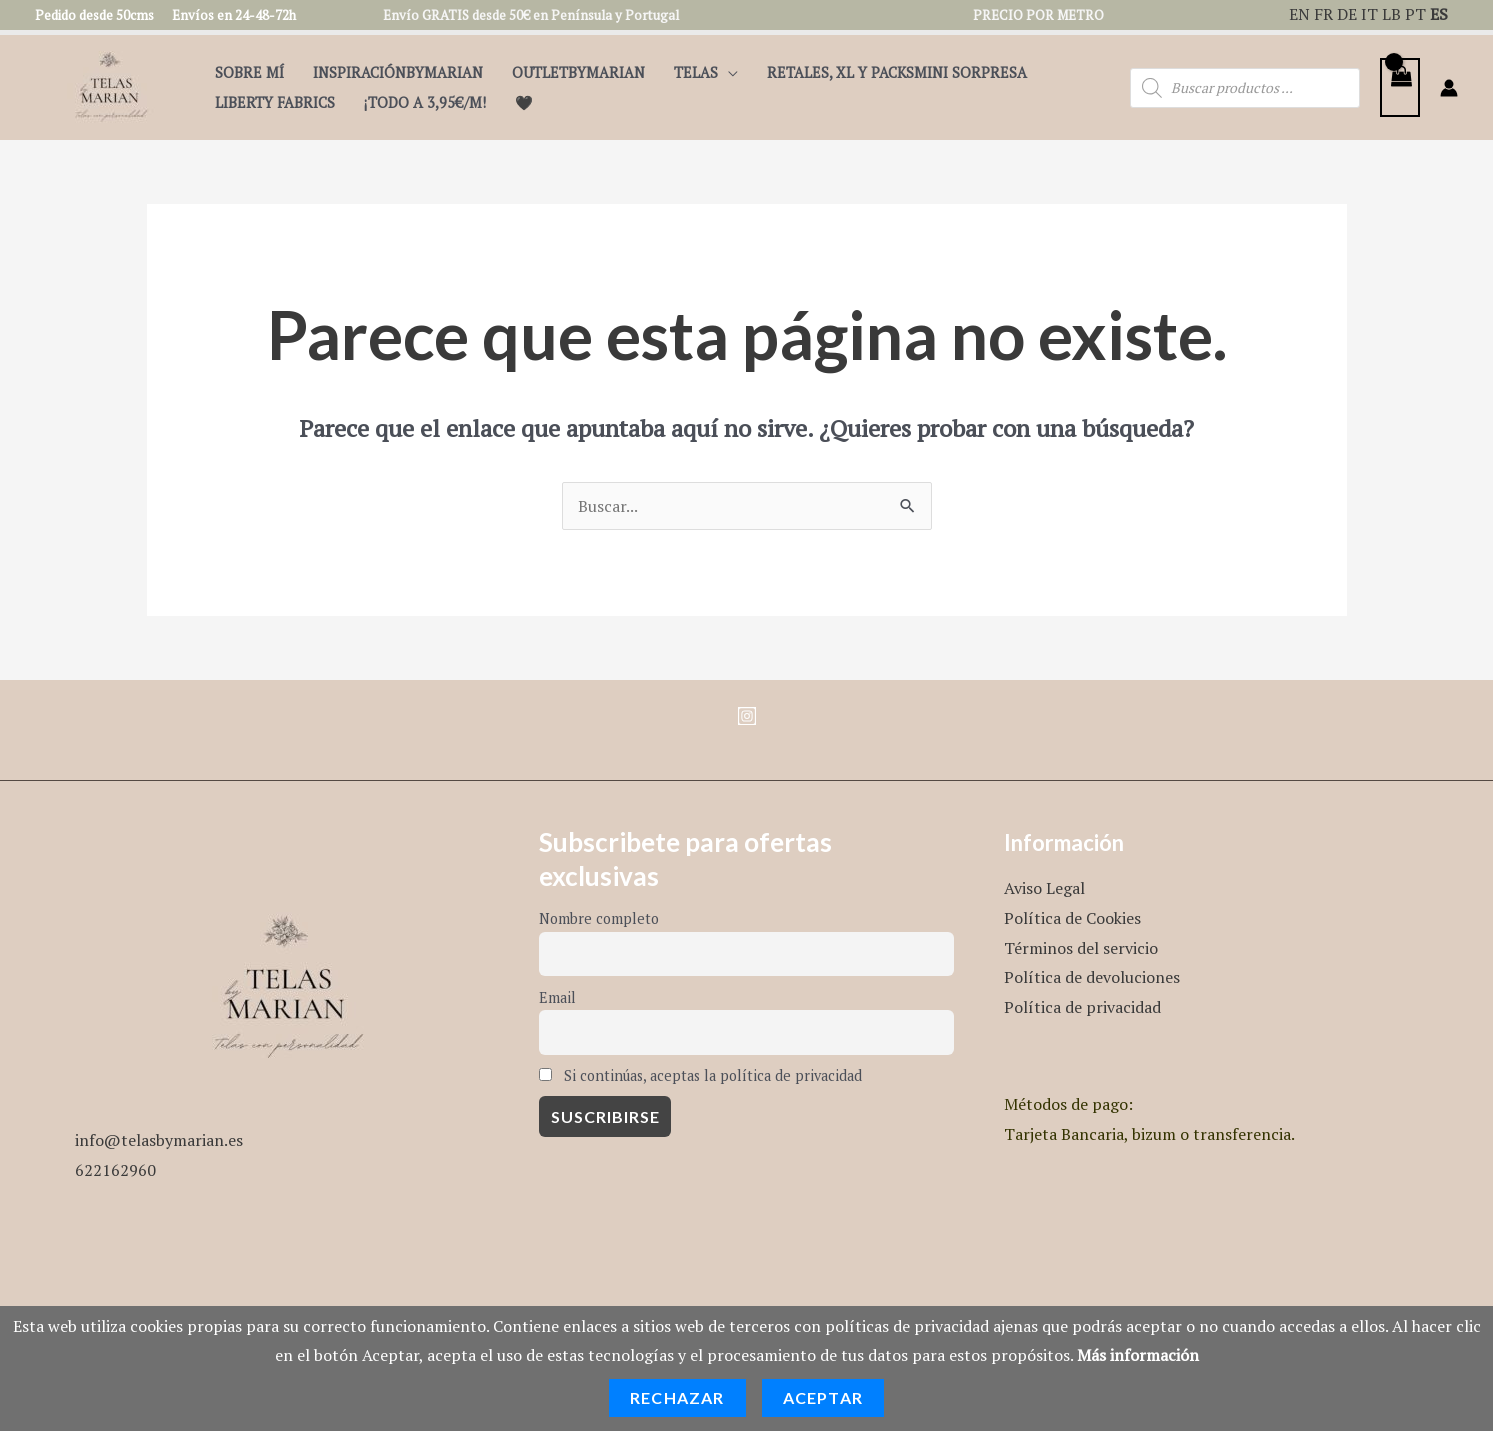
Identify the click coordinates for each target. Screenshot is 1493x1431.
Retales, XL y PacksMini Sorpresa (897, 72)
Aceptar (823, 1397)
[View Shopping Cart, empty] (1400, 87)
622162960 (115, 1170)
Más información (1138, 1355)
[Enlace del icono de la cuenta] (1449, 88)
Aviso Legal (1044, 888)
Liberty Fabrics (275, 102)
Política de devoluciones (1092, 977)
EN (1299, 14)
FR (1323, 14)
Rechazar (677, 1397)
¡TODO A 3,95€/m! (425, 102)
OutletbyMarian (578, 72)
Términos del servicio (1081, 948)
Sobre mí (249, 72)
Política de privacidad (1082, 1007)
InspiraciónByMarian (398, 72)
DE (1347, 14)
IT (1369, 14)
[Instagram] (747, 716)
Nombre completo (599, 918)
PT (1415, 14)
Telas (696, 72)
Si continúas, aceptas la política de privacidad (700, 1075)
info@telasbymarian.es (159, 1140)
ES (1439, 14)
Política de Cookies (1072, 918)
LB (1391, 14)
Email (557, 997)
